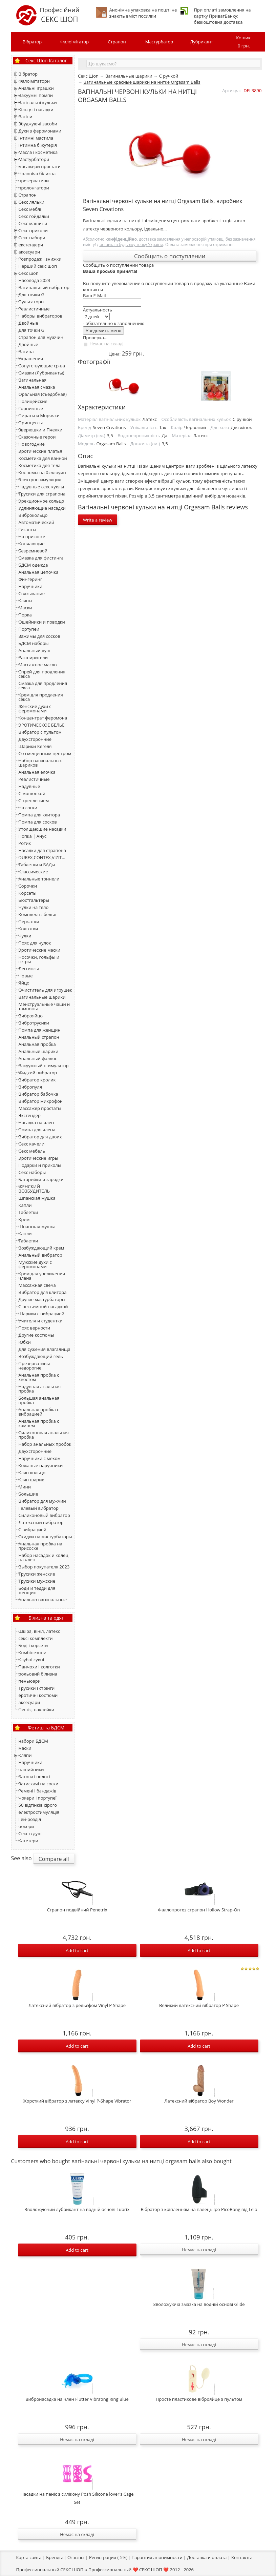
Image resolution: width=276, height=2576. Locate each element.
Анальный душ (34, 650)
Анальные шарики (39, 1051)
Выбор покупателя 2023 (44, 1567)
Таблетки (28, 1212)
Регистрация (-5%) (108, 2557)
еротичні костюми (38, 1695)
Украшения (31, 359)
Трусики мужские (37, 1581)
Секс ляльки (32, 202)
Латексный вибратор (41, 1522)
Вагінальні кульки (38, 102)
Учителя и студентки (41, 1321)
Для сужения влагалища (44, 1349)
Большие (28, 1494)
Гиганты (27, 529)
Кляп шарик (31, 1480)
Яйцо (24, 983)
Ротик (25, 843)
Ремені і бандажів (38, 1791)
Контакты (241, 2557)
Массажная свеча (37, 1285)
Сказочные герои (37, 437)
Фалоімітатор (74, 42)
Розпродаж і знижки (40, 259)
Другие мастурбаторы (42, 1299)
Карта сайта (29, 2557)
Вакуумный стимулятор (44, 1065)
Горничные (31, 408)
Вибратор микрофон (41, 1101)
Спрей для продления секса (42, 674)
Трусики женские (37, 1574)
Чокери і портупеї (38, 1798)
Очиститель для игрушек (45, 990)
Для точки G (32, 294)
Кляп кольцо (32, 1472)
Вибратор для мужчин (42, 1501)
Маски (25, 608)
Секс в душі (31, 1833)
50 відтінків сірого (38, 1805)
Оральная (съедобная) (43, 394)
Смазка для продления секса (43, 685)
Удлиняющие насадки (42, 508)
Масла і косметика (38, 152)
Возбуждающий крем (41, 1248)
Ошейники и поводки (42, 622)
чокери (26, 1826)
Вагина (26, 351)
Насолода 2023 (34, 280)
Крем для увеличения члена (42, 1276)
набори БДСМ (33, 1741)
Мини (25, 1487)
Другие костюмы (36, 1335)
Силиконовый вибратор (44, 1515)
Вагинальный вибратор (44, 287)
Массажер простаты (40, 1108)
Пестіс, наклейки (37, 1709)
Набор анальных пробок (45, 1444)
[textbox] (173, 63)
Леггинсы (29, 969)
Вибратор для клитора (43, 1292)
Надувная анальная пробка (40, 1388)
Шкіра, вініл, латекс (39, 1631)
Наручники (31, 586)
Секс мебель (32, 1151)
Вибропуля (30, 1087)
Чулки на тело (34, 907)
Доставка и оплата (207, 2557)
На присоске (32, 536)
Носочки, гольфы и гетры (39, 959)
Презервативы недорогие (34, 1365)
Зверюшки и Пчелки (41, 430)
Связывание (32, 593)
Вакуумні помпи (36, 95)
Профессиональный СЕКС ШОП (50, 2570)
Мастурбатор (159, 42)
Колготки (28, 929)
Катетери (28, 1841)
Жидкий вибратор (38, 1073)
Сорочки (28, 886)
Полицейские (33, 401)
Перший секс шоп (38, 266)
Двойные (28, 323)
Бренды (54, 2557)
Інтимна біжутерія (38, 145)
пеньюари (30, 1681)
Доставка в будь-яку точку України (130, 244)
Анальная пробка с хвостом (39, 1377)
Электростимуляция (40, 479)
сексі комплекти (36, 1638)
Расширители (33, 657)
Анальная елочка (37, 772)
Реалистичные (34, 309)
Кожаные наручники (41, 1465)
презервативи (34, 181)
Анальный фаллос (38, 1058)
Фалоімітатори (34, 81)
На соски (28, 808)
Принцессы (31, 423)
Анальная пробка (37, 1044)
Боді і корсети (33, 1645)
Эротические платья (40, 451)
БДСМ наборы (34, 643)
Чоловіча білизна (37, 173)
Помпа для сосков (38, 822)
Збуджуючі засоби (38, 124)
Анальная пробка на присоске (40, 1546)
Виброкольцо (33, 515)
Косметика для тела (40, 465)
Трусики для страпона (42, 494)
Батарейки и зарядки (41, 1179)
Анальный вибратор (40, 1255)
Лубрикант (201, 42)
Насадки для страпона (42, 850)
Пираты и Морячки (39, 415)
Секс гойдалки (34, 216)
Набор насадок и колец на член (43, 1557)
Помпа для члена (37, 1130)
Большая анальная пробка (39, 1400)
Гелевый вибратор (39, 1508)
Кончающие (32, 544)
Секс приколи (33, 230)
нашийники (31, 1769)
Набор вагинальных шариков (40, 762)
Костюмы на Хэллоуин (42, 472)
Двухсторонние (35, 739)
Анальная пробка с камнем (39, 1423)
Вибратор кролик (37, 1080)
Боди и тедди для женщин (37, 1590)
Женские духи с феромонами (35, 708)
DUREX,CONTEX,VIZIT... (42, 857)
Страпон (117, 42)
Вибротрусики (34, 1023)
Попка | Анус (32, 836)
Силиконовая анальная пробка (44, 1434)
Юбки (25, 1342)
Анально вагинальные (43, 1600)
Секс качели (32, 1144)
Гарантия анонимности (157, 2557)
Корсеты (28, 893)
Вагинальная (33, 380)
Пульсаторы (31, 302)
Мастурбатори (34, 159)
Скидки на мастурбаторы (45, 1537)
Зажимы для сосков (39, 636)
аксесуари (29, 252)
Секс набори (32, 238)
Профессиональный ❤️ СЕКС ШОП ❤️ (128, 2570)
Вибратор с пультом (40, 732)
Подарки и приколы (40, 1165)
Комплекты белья (38, 914)
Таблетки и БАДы (37, 864)
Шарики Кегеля (35, 746)
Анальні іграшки (36, 88)
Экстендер (30, 1115)
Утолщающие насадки (42, 829)
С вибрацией (32, 1529)
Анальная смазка (37, 387)
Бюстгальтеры (34, 900)
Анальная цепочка (39, 572)
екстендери (31, 245)
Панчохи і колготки (39, 1667)
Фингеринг (30, 579)
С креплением (34, 800)
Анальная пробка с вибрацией (39, 1411)
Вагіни (26, 117)
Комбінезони (32, 1652)
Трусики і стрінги (37, 1688)
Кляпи (25, 1755)
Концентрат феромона (43, 718)
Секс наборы (32, 1172)
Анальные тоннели (39, 879)
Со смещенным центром (45, 753)
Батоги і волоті (34, 1776)
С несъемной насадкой (43, 1306)
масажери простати (40, 166)
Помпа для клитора (39, 815)
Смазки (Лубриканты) (41, 373)
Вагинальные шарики (42, 997)
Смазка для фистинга (41, 558)
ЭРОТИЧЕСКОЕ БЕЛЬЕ (42, 725)
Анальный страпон (39, 1037)
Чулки (25, 936)
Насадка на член (36, 1122)
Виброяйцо (31, 1016)
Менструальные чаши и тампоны (44, 1006)
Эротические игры (38, 1158)
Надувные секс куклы (41, 487)
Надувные (29, 786)
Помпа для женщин (40, 1030)
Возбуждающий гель (41, 1356)
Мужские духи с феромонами (35, 1264)
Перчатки (29, 921)
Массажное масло (38, 665)
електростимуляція (39, 1812)
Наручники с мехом (40, 1458)
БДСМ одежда (33, 565)
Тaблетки (28, 1241)
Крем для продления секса (41, 697)
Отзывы (75, 2557)
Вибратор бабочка (38, 1094)
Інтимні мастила (36, 138)
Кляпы (26, 600)
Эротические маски (39, 950)
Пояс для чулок (35, 943)
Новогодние (32, 444)
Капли (25, 1205)
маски (25, 1748)
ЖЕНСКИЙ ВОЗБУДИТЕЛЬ (34, 1188)
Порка (25, 615)
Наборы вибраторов (41, 316)
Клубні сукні (31, 1660)
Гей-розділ (30, 1819)
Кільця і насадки (36, 109)
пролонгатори (34, 188)
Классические (33, 872)
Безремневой (33, 551)
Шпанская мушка (37, 1198)
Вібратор (32, 42)
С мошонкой (32, 793)
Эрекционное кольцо (41, 501)
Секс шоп (29, 273)
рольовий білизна (38, 1674)
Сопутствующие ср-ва (42, 366)
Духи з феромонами (40, 131)
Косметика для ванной (43, 458)
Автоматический (36, 522)
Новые (26, 976)
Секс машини (33, 223)
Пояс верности (34, 1328)
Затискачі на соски (39, 1784)
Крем (24, 1219)
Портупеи (29, 629)
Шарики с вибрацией (41, 1314)
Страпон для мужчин (41, 337)
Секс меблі (30, 209)
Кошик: (244, 42)
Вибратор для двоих (40, 1137)
